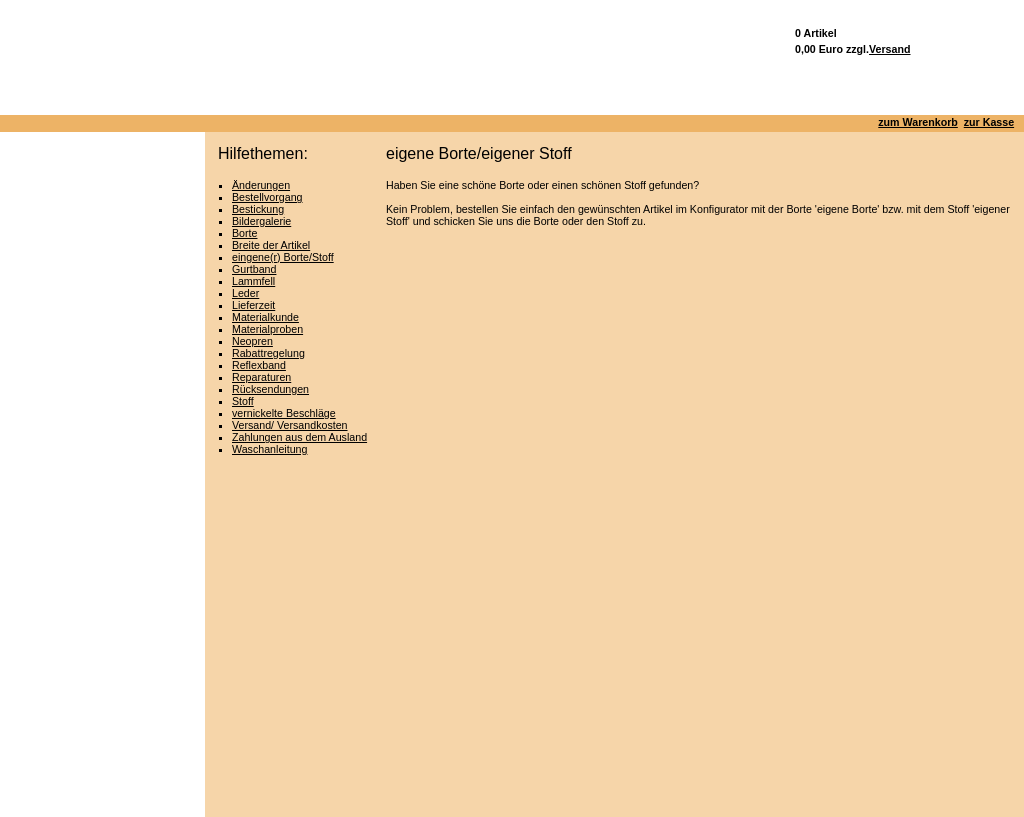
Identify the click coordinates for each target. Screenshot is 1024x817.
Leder (245, 293)
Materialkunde (265, 317)
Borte (244, 233)
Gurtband (254, 269)
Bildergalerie (261, 221)
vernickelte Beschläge (284, 413)
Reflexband (259, 365)
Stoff (243, 401)
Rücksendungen (270, 389)
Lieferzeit (253, 305)
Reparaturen (261, 377)
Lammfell (253, 281)
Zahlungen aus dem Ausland (299, 437)
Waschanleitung (269, 449)
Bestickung (258, 209)
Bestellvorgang (267, 197)
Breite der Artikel (271, 245)
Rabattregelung (268, 353)
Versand (889, 49)
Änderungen (261, 185)
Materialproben (267, 329)
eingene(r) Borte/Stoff (283, 257)
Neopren (252, 341)
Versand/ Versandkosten (290, 425)
